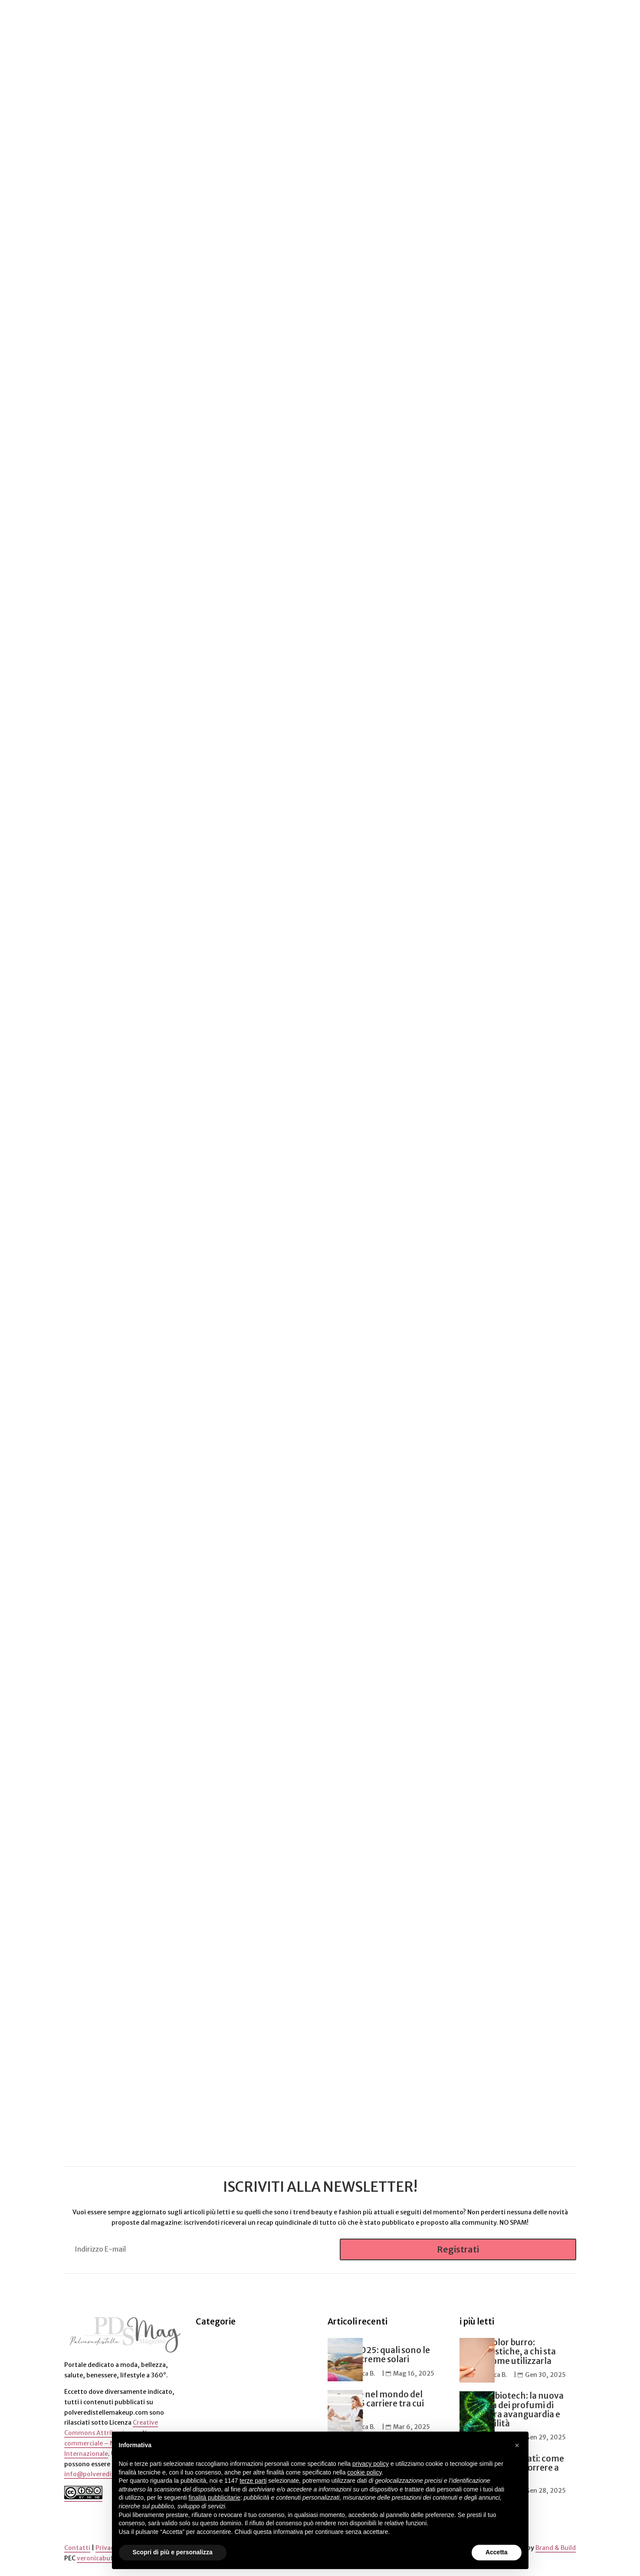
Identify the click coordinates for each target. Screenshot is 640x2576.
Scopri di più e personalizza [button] (173, 2552)
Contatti (77, 2547)
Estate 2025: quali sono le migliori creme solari (379, 2354)
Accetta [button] (497, 2552)
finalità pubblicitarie (214, 2497)
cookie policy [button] (364, 2472)
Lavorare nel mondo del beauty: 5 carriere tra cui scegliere (376, 2403)
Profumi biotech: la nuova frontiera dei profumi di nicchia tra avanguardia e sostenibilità (511, 2409)
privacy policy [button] (370, 2463)
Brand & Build (555, 2547)
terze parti (253, 2480)
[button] (517, 2445)
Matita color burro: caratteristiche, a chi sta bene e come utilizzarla (507, 2351)
